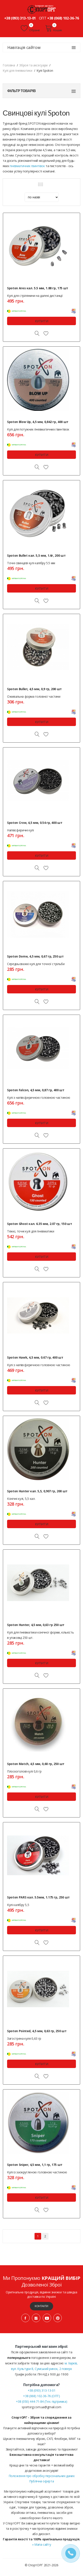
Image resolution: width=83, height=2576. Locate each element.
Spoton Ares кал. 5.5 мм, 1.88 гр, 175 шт (37, 288)
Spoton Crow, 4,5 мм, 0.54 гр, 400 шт (34, 823)
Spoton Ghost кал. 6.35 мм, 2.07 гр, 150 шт (39, 1224)
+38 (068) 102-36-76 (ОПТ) (41, 2396)
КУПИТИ (41, 321)
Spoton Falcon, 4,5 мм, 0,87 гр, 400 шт (35, 1090)
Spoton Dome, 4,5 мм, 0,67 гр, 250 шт (35, 956)
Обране (30, 28)
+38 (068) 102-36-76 (63, 18)
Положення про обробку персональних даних (42, 2476)
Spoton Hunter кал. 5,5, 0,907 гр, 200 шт (37, 1491)
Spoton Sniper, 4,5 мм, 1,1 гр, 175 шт (34, 2165)
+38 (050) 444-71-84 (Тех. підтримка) (41, 2401)
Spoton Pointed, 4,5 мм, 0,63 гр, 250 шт (36, 2031)
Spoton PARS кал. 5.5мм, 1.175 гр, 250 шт (38, 1897)
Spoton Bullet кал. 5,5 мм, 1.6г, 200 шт (36, 555)
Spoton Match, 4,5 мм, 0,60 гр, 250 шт (35, 1764)
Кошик (53, 28)
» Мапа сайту (41, 2544)
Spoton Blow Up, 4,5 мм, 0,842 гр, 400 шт (37, 422)
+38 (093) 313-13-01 (20, 18)
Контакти (41, 2306)
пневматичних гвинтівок (27, 166)
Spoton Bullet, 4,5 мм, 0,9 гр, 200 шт (34, 689)
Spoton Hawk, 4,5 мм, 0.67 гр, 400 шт (35, 1357)
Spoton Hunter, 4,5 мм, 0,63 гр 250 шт (35, 1625)
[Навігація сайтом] (74, 47)
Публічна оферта (41, 2481)
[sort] (42, 197)
